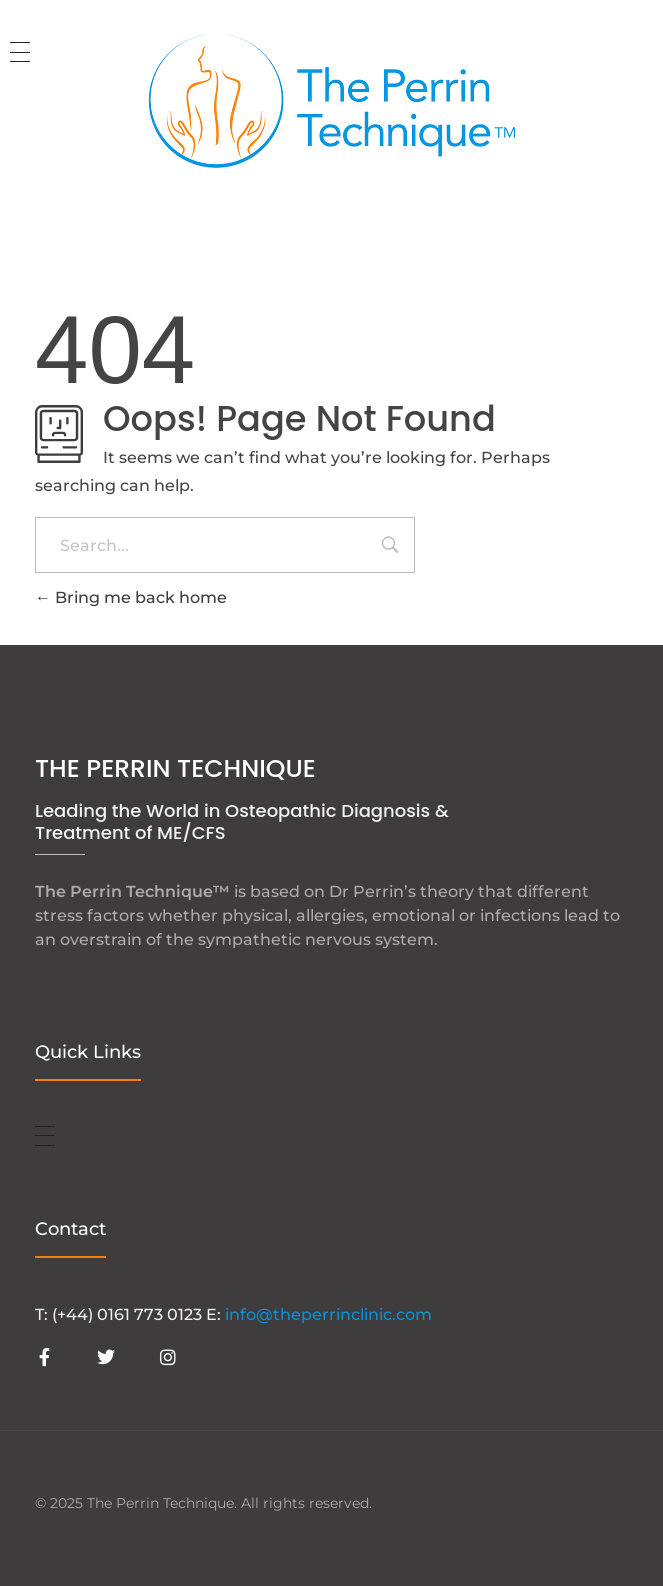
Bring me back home (131, 597)
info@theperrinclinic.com (328, 1314)
